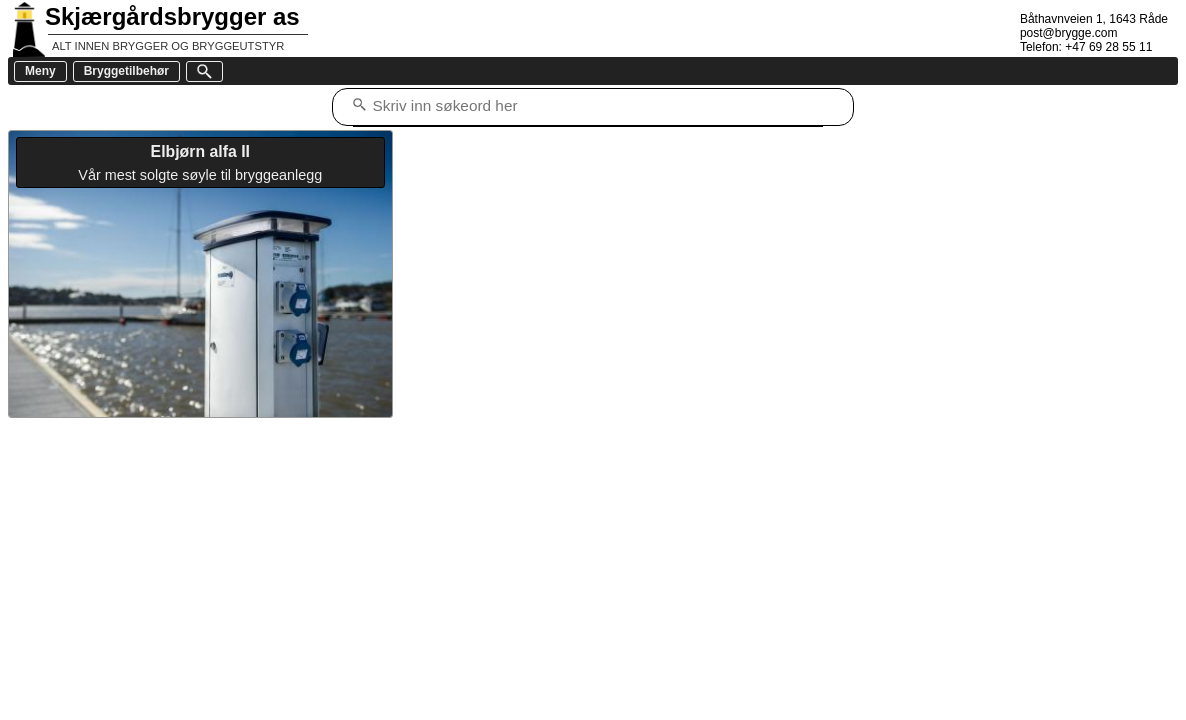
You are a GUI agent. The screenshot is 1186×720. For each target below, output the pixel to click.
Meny (40, 71)
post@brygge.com (1069, 33)
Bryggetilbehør (126, 71)
